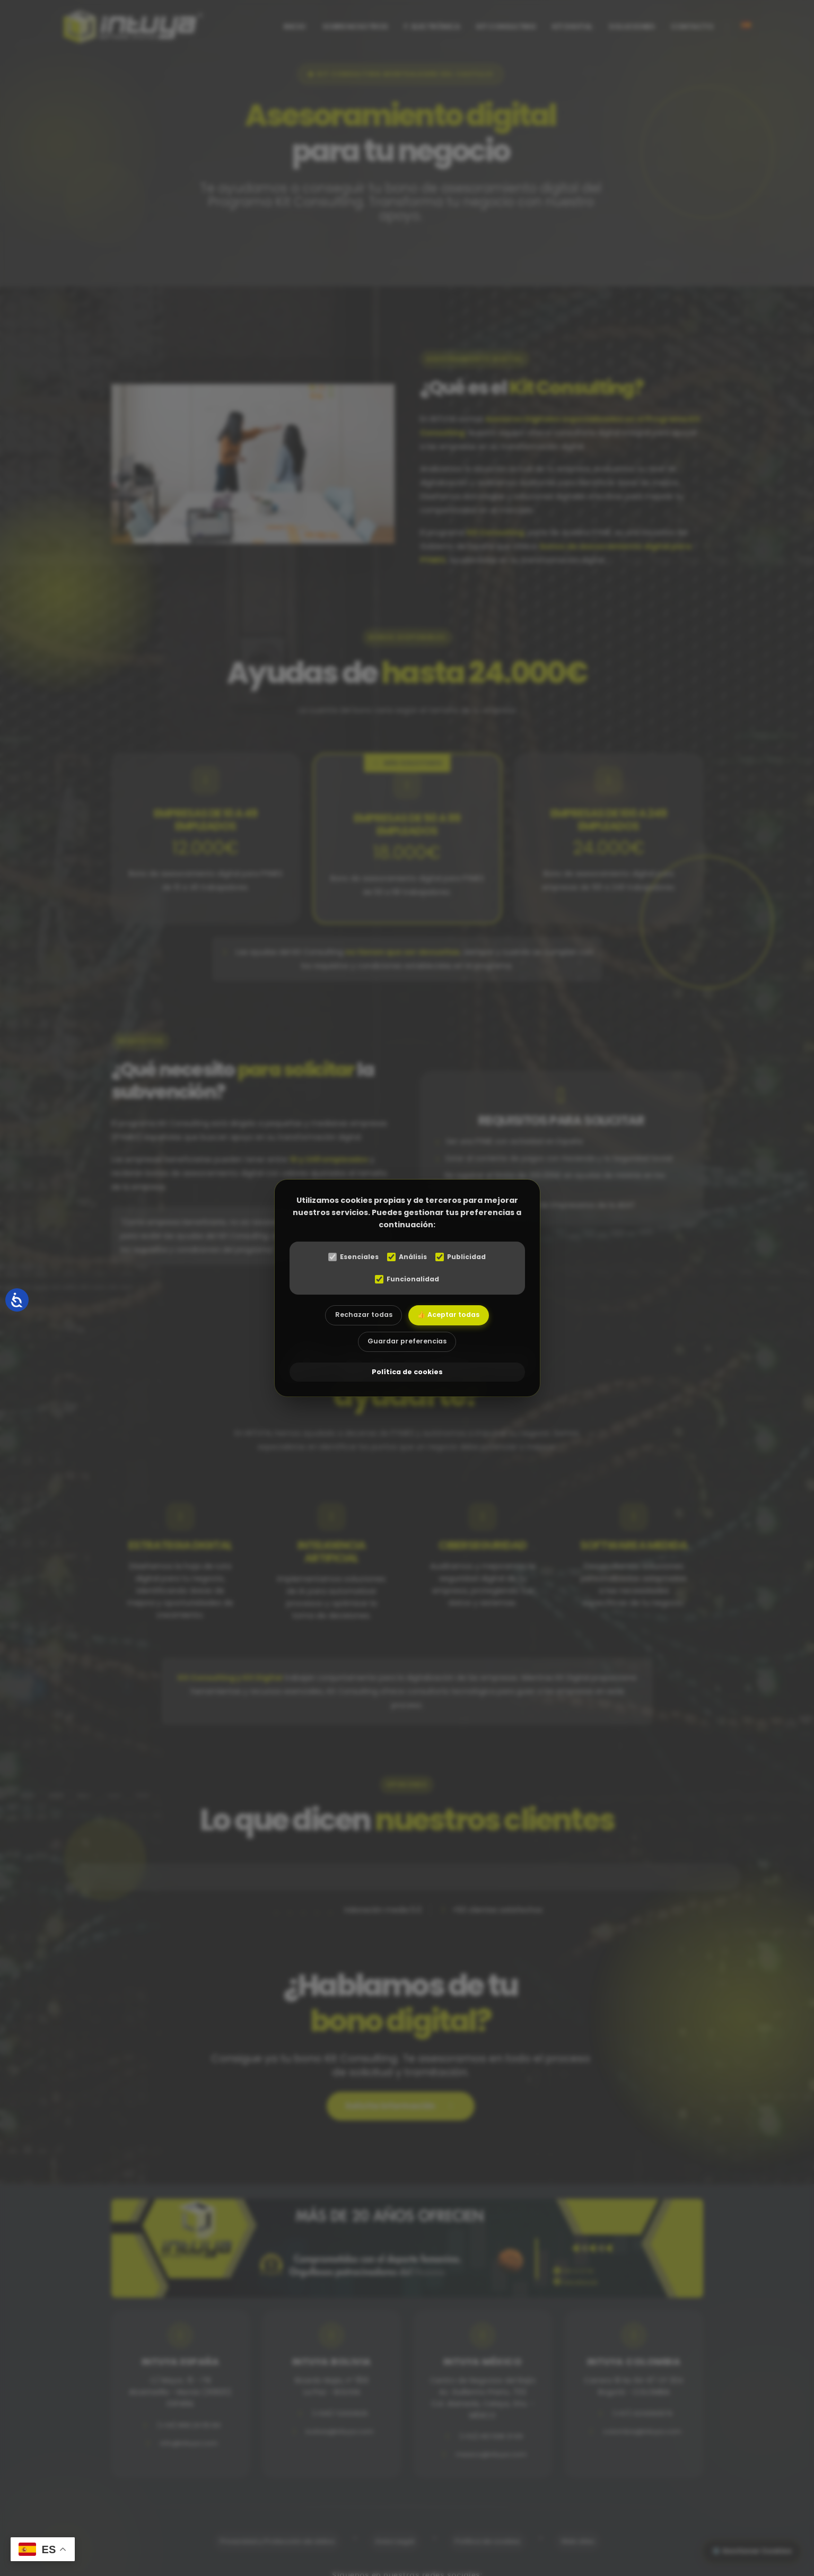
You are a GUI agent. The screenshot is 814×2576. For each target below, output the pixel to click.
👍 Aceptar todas (452, 1317)
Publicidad (464, 1257)
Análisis (407, 1257)
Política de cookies (407, 1373)
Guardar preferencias (407, 1345)
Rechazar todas (360, 1317)
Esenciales (350, 1257)
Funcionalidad (407, 1279)
